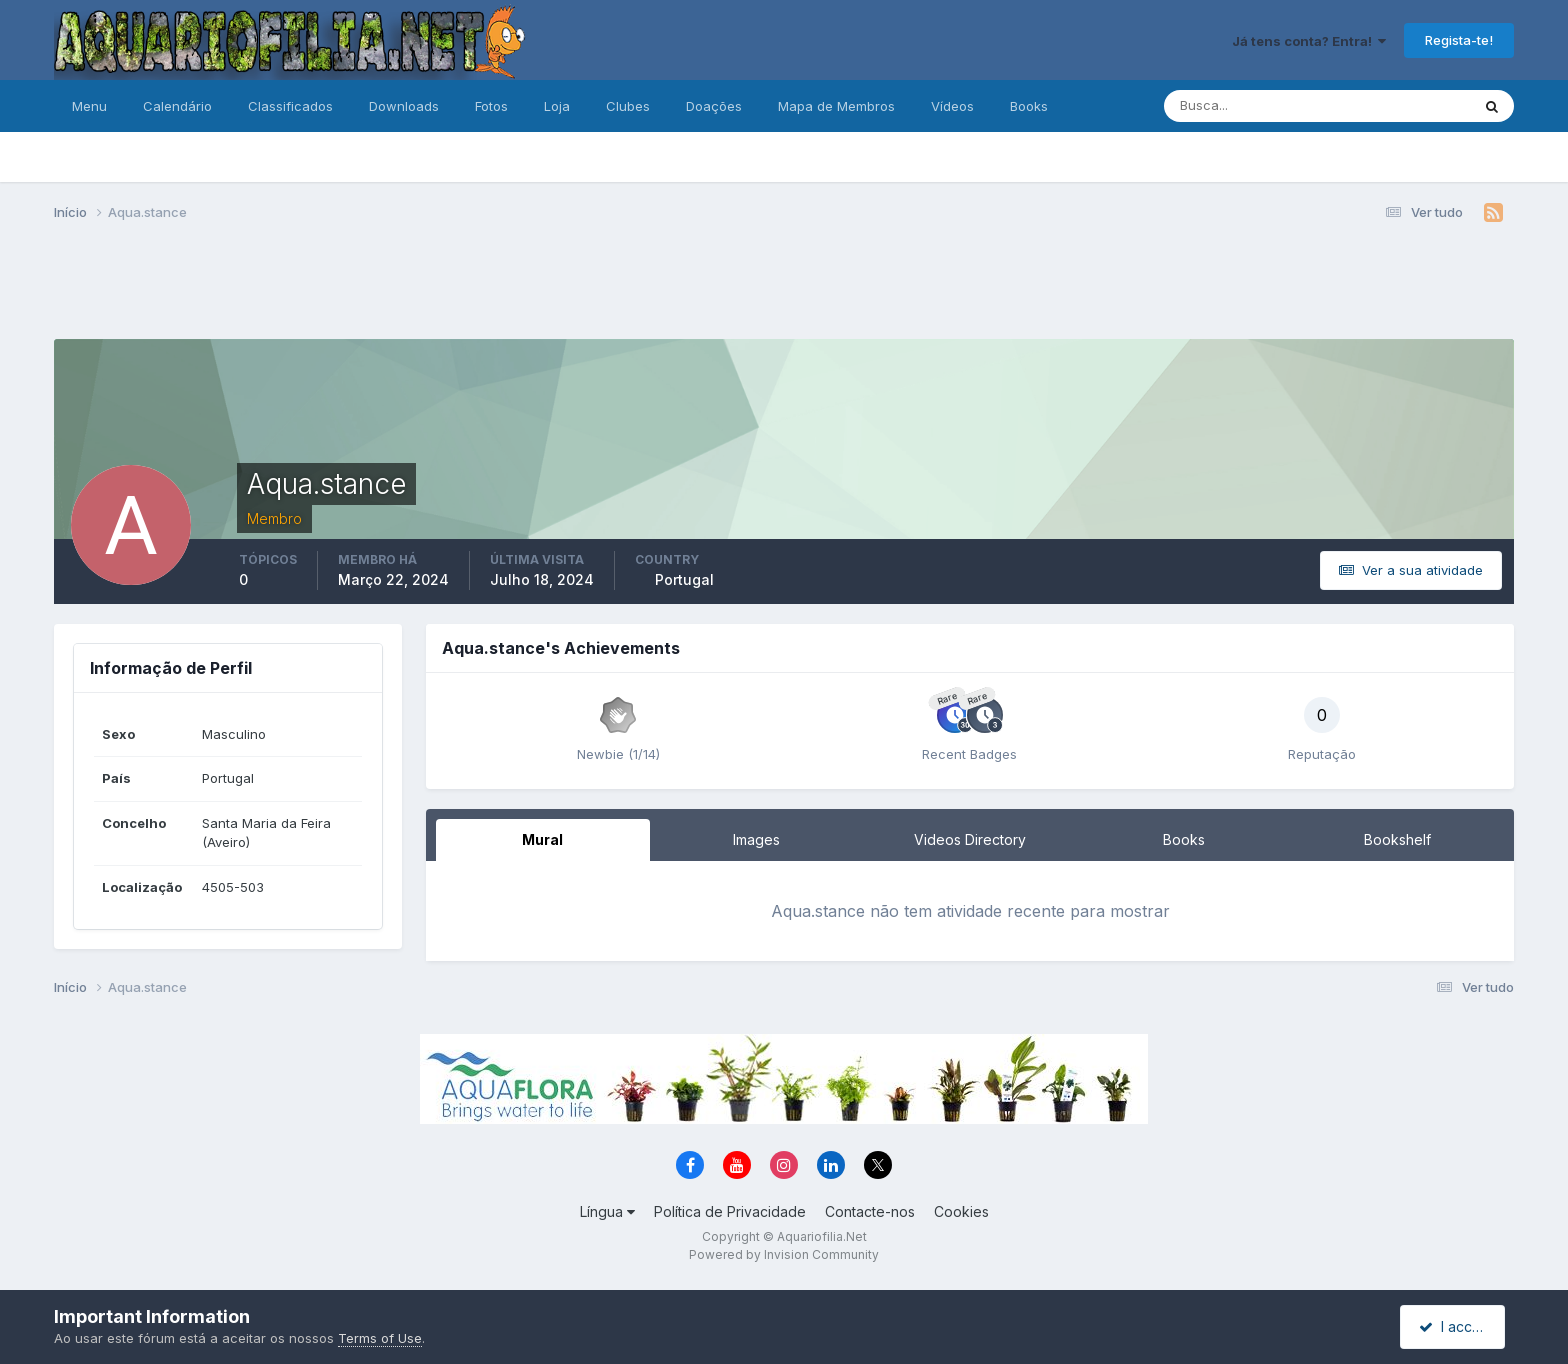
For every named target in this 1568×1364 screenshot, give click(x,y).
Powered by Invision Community (784, 1254)
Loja (557, 106)
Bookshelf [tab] (1397, 839)
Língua (607, 1211)
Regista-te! (1459, 40)
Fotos (491, 106)
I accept (1455, 1326)
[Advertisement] (784, 288)
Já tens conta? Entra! (1309, 41)
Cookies (961, 1211)
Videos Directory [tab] (970, 839)
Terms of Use (380, 1338)
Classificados (290, 106)
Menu (89, 106)
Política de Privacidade (730, 1211)
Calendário (177, 106)
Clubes (628, 106)
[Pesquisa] (1252, 106)
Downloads (404, 106)
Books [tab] (1184, 839)
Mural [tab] (542, 839)
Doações (714, 106)
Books (1029, 106)
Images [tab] (756, 839)
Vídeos (952, 106)
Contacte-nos (870, 1211)
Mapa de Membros (836, 106)
